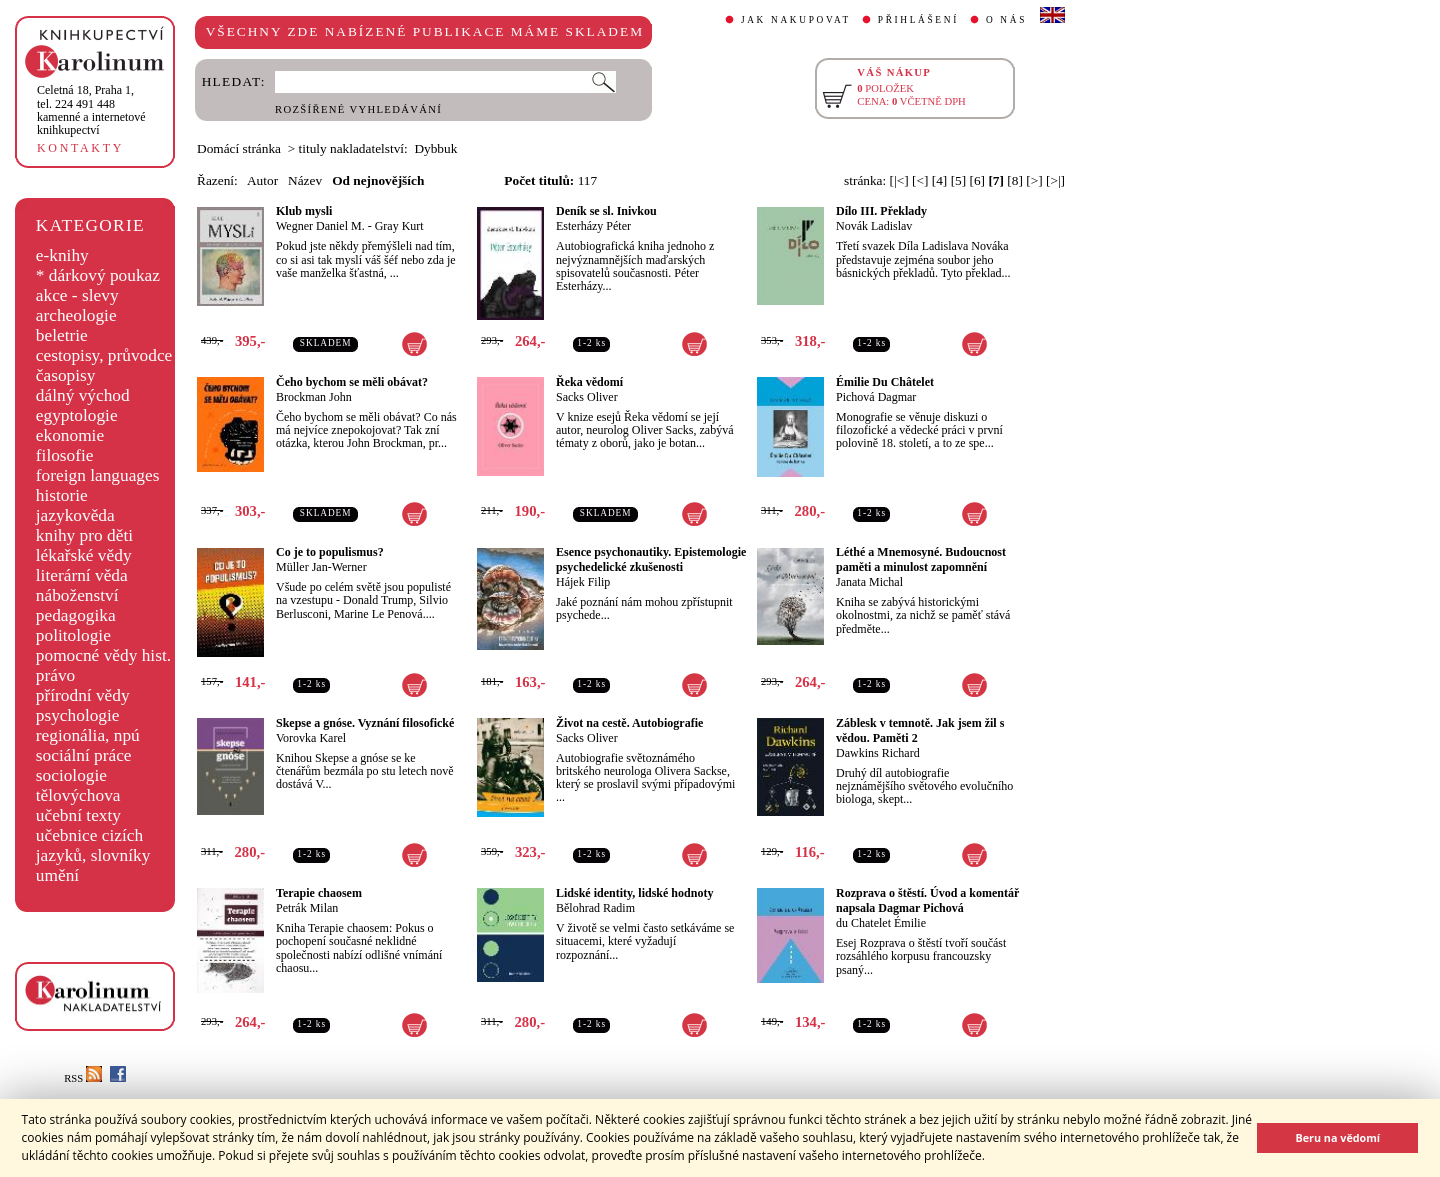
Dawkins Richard (878, 753)
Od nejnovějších (378, 180)
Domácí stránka (239, 148)
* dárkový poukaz (98, 275)
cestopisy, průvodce (104, 355)
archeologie (76, 315)
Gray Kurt (399, 226)
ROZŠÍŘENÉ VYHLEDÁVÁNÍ (358, 109)
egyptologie (77, 415)
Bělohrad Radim (595, 908)
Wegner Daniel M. (320, 226)
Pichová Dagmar (876, 397)
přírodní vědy (83, 695)
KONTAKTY (80, 148)
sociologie (71, 775)
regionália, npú (88, 735)
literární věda (82, 575)
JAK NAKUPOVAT (796, 20)
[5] (959, 180)
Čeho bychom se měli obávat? (352, 382)
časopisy (66, 375)
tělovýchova (78, 795)
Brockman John (314, 397)
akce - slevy (77, 295)
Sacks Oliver (587, 397)
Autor (262, 180)
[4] (940, 180)
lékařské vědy (84, 555)
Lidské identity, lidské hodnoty (634, 893)
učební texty (78, 815)
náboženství (77, 595)
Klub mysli (304, 211)
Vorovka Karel (311, 738)
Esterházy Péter (593, 226)
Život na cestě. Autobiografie (629, 723)
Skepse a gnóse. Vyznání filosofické (365, 723)
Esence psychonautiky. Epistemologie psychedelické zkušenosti (651, 559)
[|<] (899, 180)
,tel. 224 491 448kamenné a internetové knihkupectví (91, 110)
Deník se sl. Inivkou (606, 211)
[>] (1034, 180)
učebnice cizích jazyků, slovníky (93, 845)
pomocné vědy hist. (103, 655)
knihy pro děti (84, 535)
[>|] (1055, 180)
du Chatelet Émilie (881, 923)
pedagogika (76, 615)
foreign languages (98, 475)
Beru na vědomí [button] (1337, 1137)
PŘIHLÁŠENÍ (918, 20)
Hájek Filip (583, 582)
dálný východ (83, 395)
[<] (920, 180)
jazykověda (75, 515)
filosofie (65, 455)
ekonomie (70, 435)
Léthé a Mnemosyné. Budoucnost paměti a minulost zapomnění (921, 559)
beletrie (62, 335)
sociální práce (84, 755)
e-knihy (62, 255)
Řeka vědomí (589, 382)
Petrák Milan (307, 908)
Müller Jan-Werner (321, 567)
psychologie (78, 715)
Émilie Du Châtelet (885, 382)
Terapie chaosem (319, 893)
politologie (73, 635)
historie (62, 495)
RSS (83, 1078)
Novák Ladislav (874, 226)
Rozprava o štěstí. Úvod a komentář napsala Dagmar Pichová (927, 900)
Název (305, 180)
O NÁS (1006, 20)
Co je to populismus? (330, 552)
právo (55, 675)
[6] (978, 180)
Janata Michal (869, 582)
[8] (1015, 180)
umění (57, 875)
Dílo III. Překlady (881, 211)
